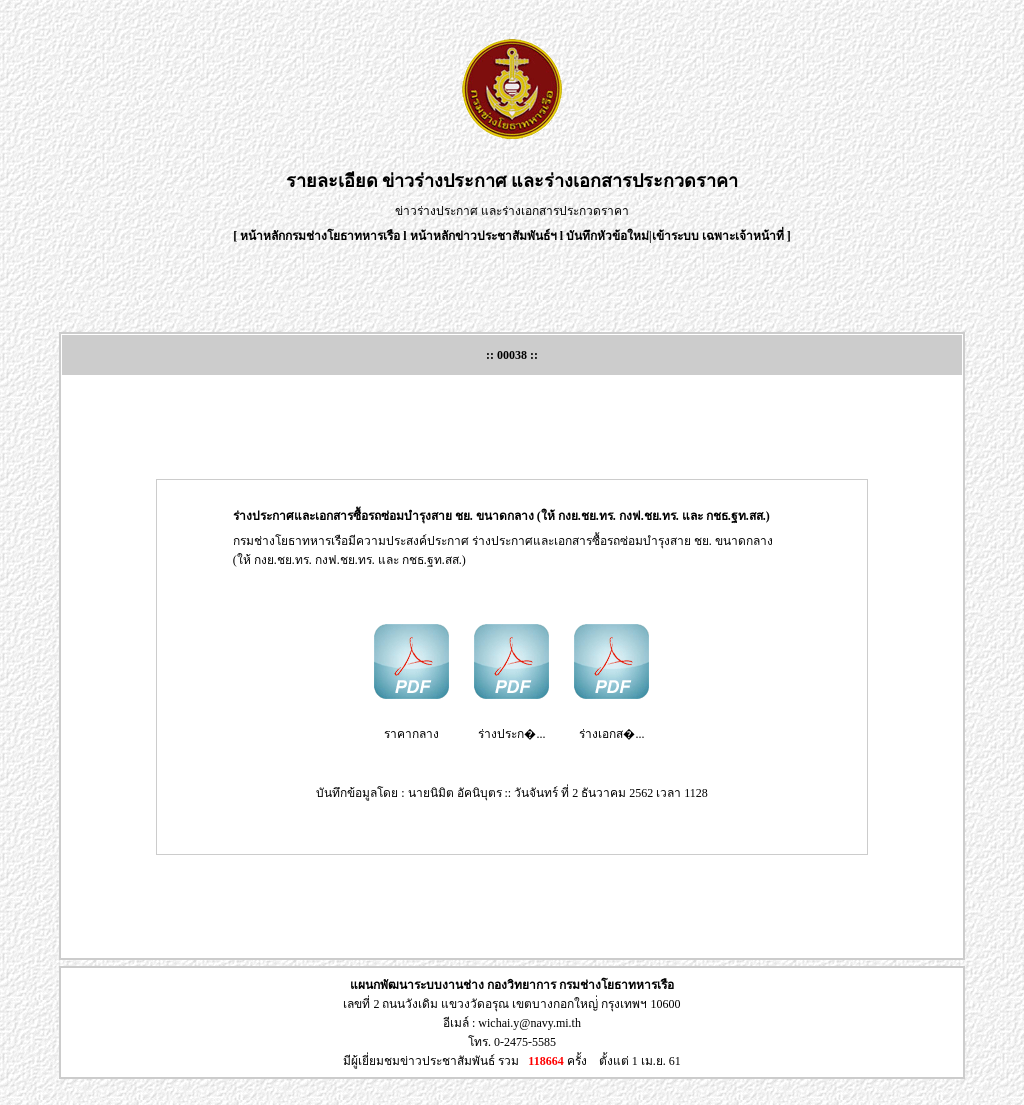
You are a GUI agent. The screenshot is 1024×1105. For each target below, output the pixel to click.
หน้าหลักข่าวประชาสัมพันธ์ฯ (483, 236)
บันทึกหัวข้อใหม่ (607, 236)
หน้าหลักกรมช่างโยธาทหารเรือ (320, 236)
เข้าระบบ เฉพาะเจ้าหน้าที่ (719, 236)
